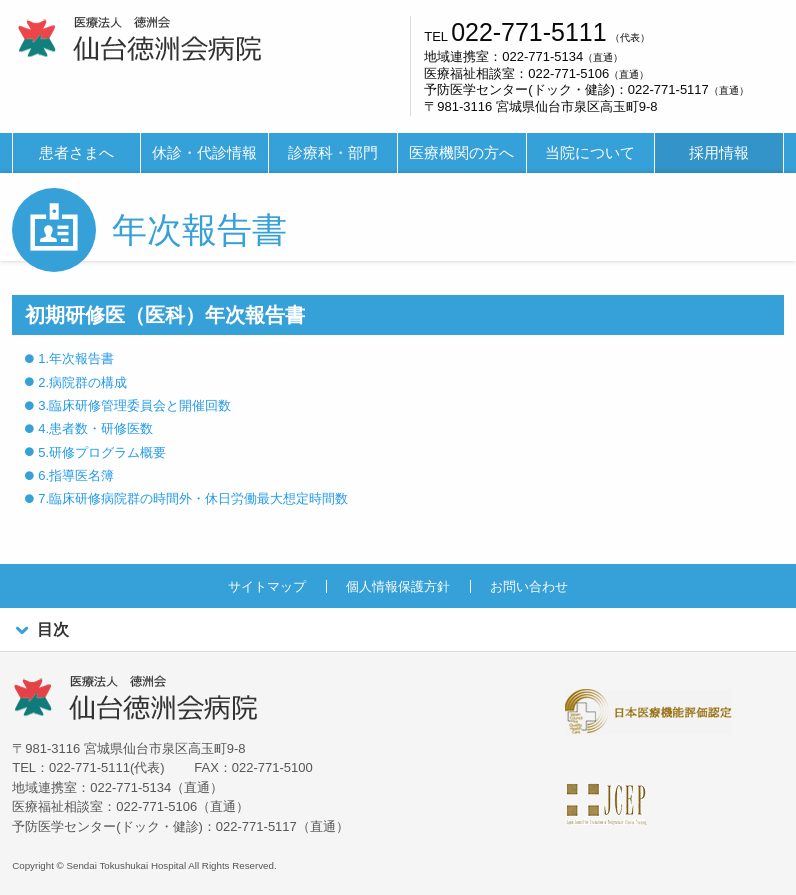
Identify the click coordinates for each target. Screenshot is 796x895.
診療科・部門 (333, 153)
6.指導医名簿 (76, 475)
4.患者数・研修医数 (95, 428)
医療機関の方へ (461, 153)
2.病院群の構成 (82, 382)
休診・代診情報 (204, 153)
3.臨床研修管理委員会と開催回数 (134, 405)
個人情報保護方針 (398, 586)
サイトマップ (267, 586)
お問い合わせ (529, 586)
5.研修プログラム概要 (102, 452)
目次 (40, 630)
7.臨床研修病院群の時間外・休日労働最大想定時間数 (193, 498)
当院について (590, 153)
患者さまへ (76, 153)
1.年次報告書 (76, 358)
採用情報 (719, 153)
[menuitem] (76, 153)
